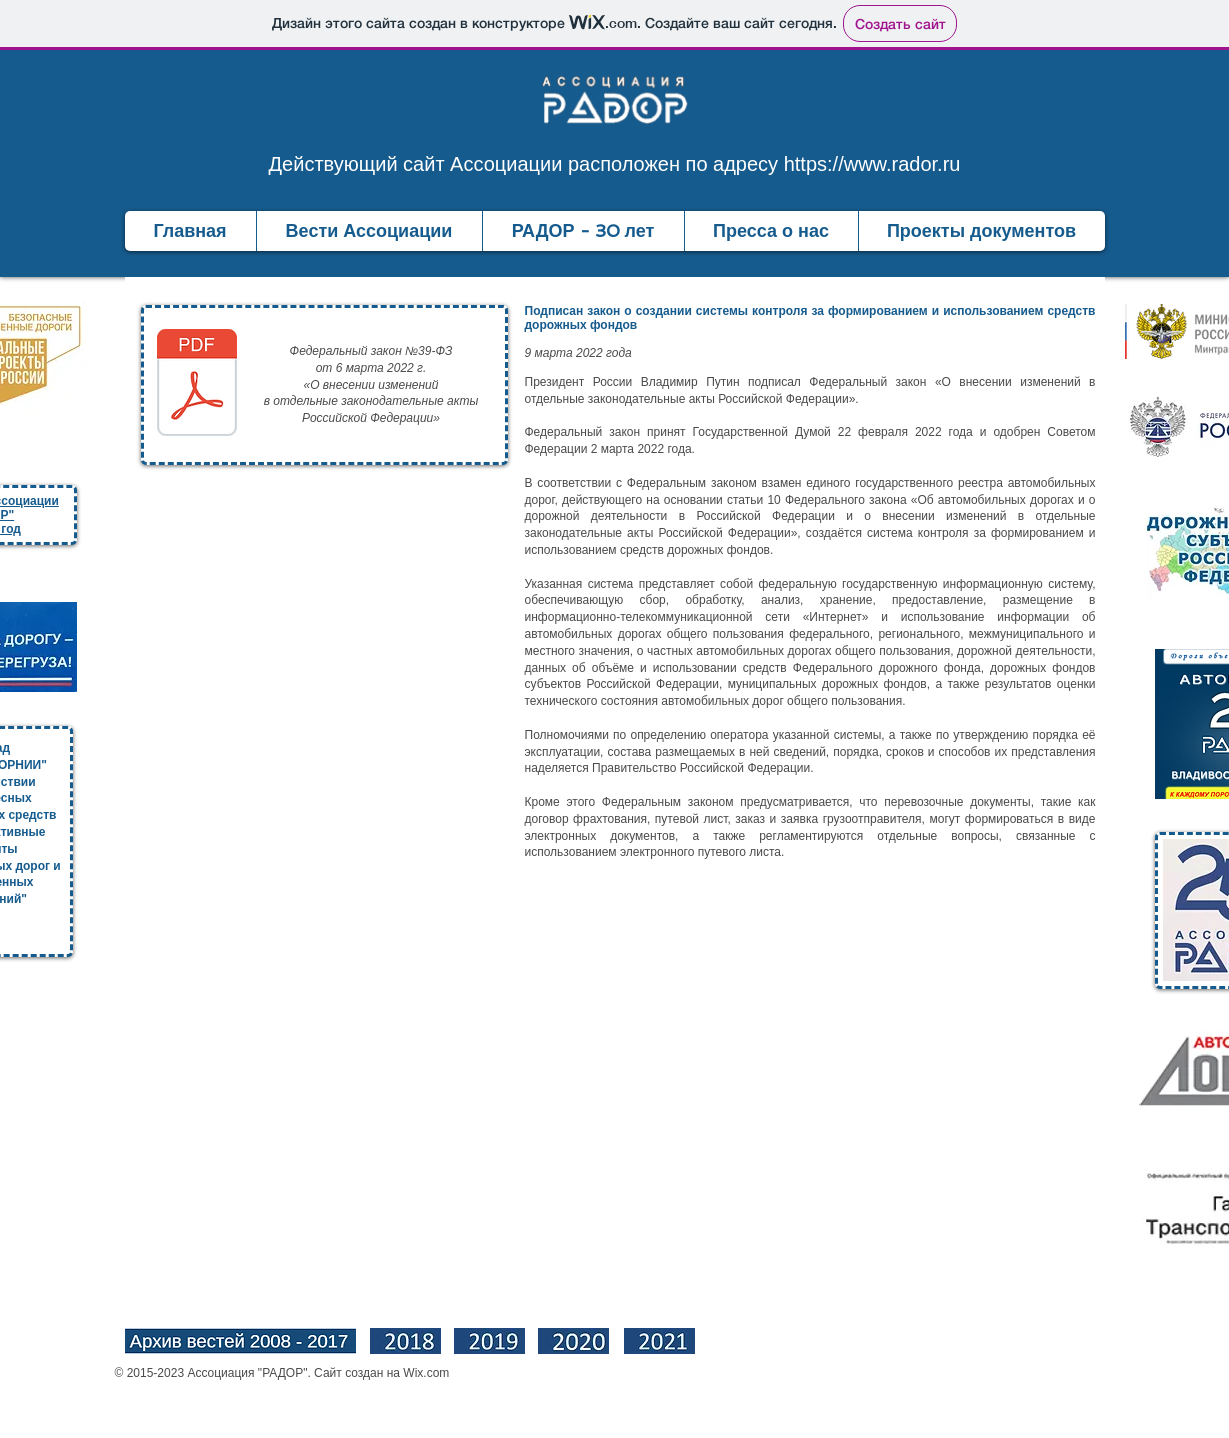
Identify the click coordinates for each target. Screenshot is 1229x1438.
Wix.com (426, 1373)
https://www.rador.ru (872, 164)
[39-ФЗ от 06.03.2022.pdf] (197, 385)
